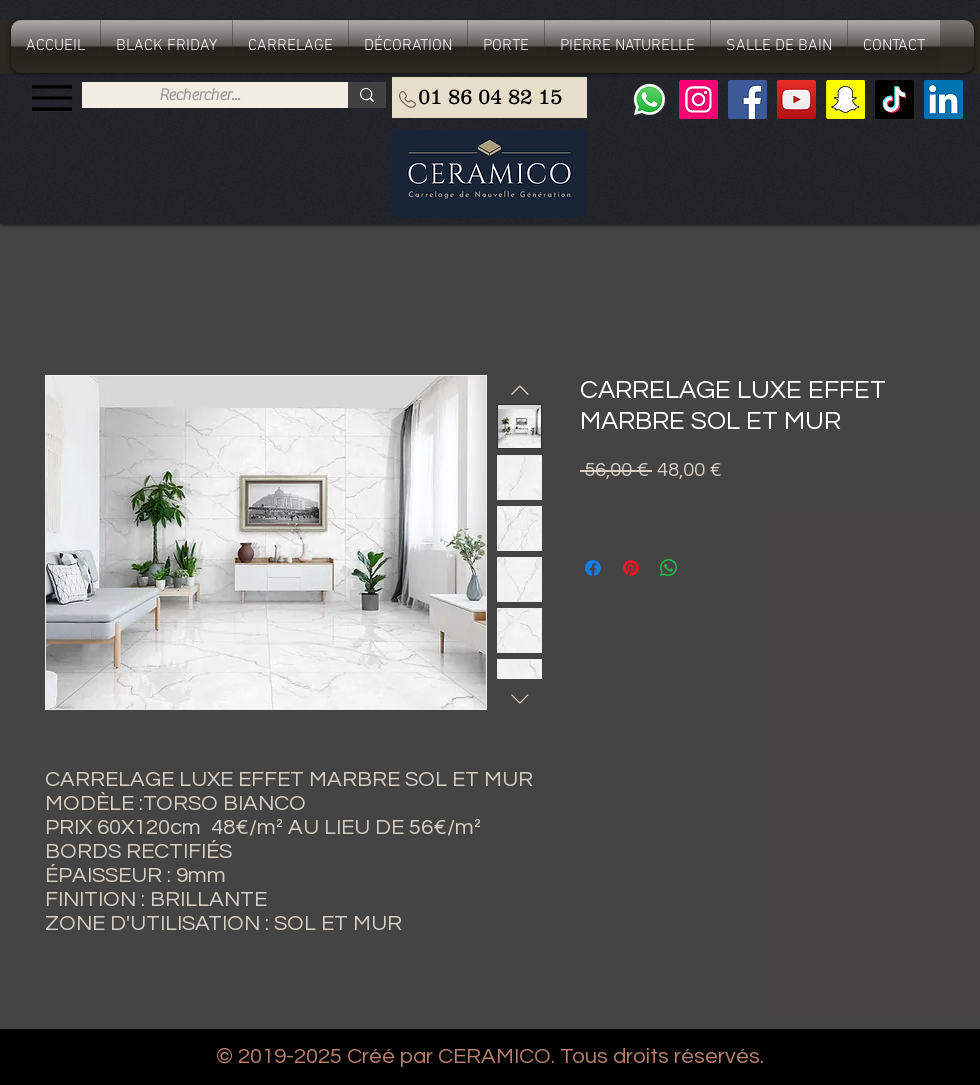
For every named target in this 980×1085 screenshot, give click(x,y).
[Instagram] (698, 99)
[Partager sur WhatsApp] (669, 568)
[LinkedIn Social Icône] (943, 99)
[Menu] (51, 97)
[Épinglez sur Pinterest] (631, 568)
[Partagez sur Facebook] (593, 568)
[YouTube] (796, 99)
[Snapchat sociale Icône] (845, 99)
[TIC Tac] (894, 99)
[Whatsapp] (649, 99)
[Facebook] (747, 99)
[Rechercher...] (199, 95)
